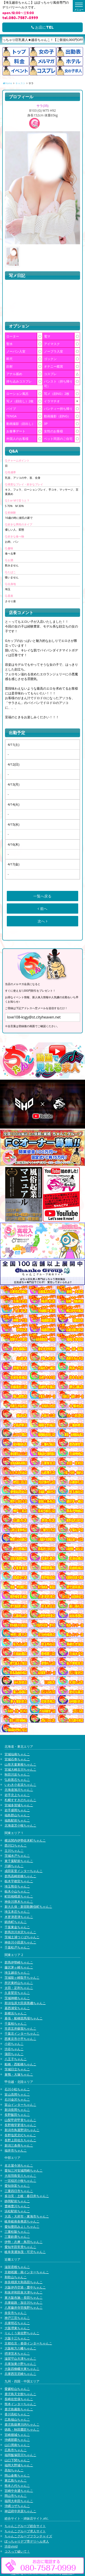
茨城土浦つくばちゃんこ (22, 1937)
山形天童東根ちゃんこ (20, 1764)
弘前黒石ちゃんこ (17, 1779)
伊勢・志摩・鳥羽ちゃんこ (24, 2242)
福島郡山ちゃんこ (17, 1815)
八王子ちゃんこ (16, 2059)
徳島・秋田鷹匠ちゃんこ (22, 2429)
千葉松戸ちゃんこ (17, 1947)
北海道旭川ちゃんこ (19, 1789)
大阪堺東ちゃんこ (17, 2328)
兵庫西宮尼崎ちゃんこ (20, 2374)
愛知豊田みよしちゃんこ (22, 2226)
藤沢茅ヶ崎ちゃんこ (19, 1967)
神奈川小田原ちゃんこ (20, 1942)
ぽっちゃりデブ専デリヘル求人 (27, 2541)
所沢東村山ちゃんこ (19, 1983)
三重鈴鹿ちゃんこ (17, 2236)
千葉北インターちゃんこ (22, 2033)
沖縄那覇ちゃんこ (17, 2439)
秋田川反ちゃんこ (17, 1774)
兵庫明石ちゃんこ (17, 2323)
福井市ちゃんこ (16, 2150)
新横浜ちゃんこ (16, 2013)
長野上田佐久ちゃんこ (20, 2140)
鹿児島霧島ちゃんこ (19, 2409)
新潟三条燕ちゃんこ (19, 2145)
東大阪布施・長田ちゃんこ (24, 2297)
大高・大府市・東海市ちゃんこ (27, 2216)
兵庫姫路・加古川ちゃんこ (24, 2302)
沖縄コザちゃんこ (17, 2506)
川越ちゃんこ (14, 1866)
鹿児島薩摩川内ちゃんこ (22, 2424)
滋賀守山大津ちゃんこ (20, 2358)
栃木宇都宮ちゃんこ (19, 1881)
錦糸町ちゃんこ (16, 1922)
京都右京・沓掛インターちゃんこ (28, 2343)
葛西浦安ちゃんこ (17, 2008)
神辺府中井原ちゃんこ (20, 2511)
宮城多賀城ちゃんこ (19, 1805)
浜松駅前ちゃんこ (17, 2211)
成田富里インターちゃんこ (24, 1871)
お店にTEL (42, 27)
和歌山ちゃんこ (16, 2277)
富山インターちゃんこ (20, 2104)
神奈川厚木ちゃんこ (19, 1901)
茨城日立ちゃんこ (17, 2069)
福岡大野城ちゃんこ (19, 2465)
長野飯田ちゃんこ (17, 2114)
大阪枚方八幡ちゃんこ (20, 2348)
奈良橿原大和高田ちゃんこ (24, 2282)
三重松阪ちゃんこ (17, 2231)
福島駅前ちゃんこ (17, 1820)
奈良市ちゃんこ (16, 2313)
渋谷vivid (11, 2546)
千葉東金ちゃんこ (17, 1927)
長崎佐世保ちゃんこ (19, 2399)
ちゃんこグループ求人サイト (25, 2531)
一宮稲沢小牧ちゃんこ (20, 2180)
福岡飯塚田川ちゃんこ (20, 2455)
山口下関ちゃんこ (17, 2460)
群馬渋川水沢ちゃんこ (20, 1932)
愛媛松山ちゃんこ (17, 2389)
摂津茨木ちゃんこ (17, 2353)
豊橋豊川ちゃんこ (17, 2206)
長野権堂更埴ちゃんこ (20, 2125)
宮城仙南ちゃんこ (17, 1754)
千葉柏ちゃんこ (16, 2023)
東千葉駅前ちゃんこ (19, 1861)
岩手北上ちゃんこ (17, 1795)
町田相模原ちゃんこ (19, 1896)
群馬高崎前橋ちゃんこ (20, 1876)
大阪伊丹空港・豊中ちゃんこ (25, 2287)
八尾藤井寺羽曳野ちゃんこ (24, 2307)
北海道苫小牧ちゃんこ (20, 1825)
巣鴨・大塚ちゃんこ (19, 2074)
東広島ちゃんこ (16, 2480)
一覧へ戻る (42, 896)
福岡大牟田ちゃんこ (19, 2501)
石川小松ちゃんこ (17, 2089)
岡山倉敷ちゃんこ (17, 2475)
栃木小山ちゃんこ (17, 1891)
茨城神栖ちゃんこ (17, 1998)
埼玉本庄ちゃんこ (17, 1911)
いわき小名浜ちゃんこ (20, 1784)
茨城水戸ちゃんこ (17, 1855)
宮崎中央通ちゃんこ (19, 2490)
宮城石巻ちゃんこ (17, 1759)
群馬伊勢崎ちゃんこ (19, 1962)
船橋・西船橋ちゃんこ (20, 2064)
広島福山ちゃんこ (17, 2419)
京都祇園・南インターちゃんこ (27, 2272)
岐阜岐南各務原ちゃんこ (22, 2221)
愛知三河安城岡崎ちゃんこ (24, 2170)
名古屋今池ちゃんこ (19, 2165)
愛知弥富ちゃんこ (17, 2185)
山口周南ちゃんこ (17, 2445)
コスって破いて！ (17, 2551)
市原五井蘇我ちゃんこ (20, 2028)
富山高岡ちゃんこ (17, 2094)
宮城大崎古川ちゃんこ (20, 1769)
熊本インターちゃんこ (20, 2404)
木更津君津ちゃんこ (19, 1917)
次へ (42, 921)
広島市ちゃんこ (16, 2450)
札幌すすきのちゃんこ (20, 1800)
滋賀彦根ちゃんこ (17, 2267)
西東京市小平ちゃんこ (20, 2039)
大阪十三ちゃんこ (17, 2338)
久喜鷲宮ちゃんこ (17, 1993)
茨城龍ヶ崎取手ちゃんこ (22, 1977)
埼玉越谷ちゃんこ (17, 1972)
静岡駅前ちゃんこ (17, 2201)
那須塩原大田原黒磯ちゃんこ (25, 2003)
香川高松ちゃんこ (17, 2414)
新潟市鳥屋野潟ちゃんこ (22, 2130)
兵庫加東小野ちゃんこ (20, 2364)
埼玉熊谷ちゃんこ (17, 1886)
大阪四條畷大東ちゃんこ (22, 2369)
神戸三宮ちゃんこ (17, 2318)
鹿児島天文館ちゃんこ (20, 2394)
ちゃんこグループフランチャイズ (28, 2536)
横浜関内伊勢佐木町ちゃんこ (25, 1840)
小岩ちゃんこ (14, 2044)
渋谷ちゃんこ (14, 2049)
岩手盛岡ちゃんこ (17, 1810)
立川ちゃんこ (14, 1850)
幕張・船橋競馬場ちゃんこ (24, 2018)
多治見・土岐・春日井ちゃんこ (27, 2196)
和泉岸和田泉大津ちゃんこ (24, 2292)
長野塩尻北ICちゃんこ (20, 2135)
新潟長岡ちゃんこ (17, 2109)
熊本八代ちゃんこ (17, 2485)
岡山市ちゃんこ (16, 2495)
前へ (42, 908)
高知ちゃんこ (14, 2470)
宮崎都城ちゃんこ (17, 2434)
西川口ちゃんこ (16, 1845)
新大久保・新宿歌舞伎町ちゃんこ (28, 1906)
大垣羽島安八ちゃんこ (20, 2175)
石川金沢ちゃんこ (17, 2099)
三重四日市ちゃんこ (19, 2191)
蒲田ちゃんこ (14, 2054)
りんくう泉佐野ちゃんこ (22, 2333)
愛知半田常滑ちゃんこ (20, 2247)
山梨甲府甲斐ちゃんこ (20, 2120)
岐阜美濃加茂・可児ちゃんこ (25, 2252)
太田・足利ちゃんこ (19, 1988)
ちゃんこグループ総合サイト (25, 2526)
